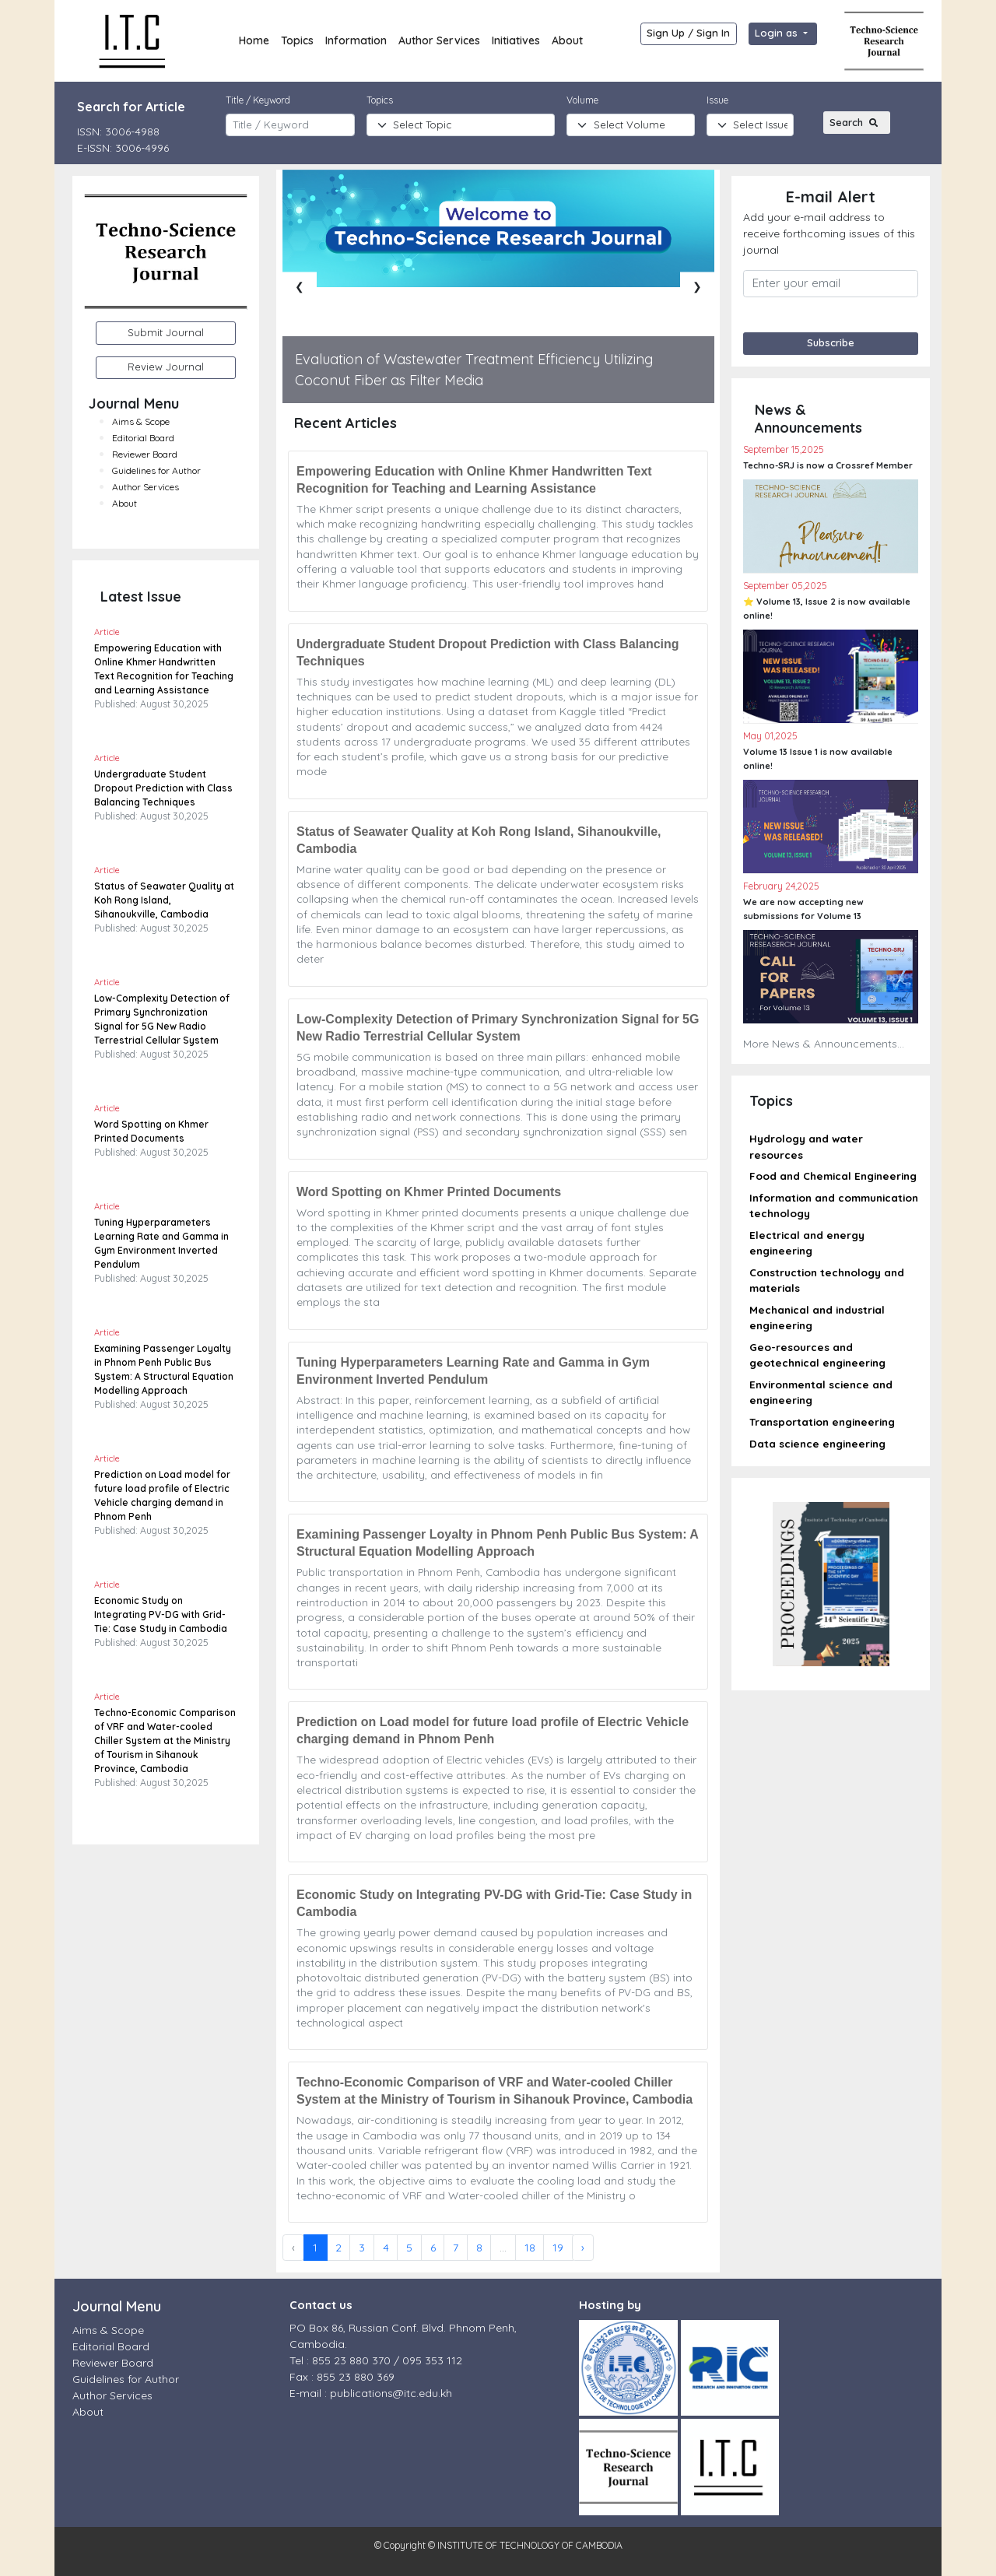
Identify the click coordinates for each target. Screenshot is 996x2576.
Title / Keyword (258, 100)
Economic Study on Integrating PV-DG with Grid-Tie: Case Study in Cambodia (160, 1614)
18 (529, 2248)
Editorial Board (143, 438)
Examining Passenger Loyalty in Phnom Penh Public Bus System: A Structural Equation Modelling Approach (497, 1543)
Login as (778, 32)
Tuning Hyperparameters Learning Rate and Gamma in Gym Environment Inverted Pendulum (473, 1371)
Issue (717, 100)
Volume (582, 100)
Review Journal (166, 366)
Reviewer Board (144, 454)
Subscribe (830, 342)
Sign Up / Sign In (688, 32)
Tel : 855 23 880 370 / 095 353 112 (375, 2360)
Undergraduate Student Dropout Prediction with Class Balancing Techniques (163, 788)
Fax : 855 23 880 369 (342, 2377)
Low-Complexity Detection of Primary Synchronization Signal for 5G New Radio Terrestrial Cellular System (497, 1028)
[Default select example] (750, 125)
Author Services (439, 40)
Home (254, 40)
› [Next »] (582, 2248)
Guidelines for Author (156, 470)
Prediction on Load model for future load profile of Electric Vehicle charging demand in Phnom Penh (492, 1730)
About (567, 40)
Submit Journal (166, 332)
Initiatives (516, 40)
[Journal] (630, 125)
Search (856, 122)
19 (557, 2248)
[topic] (460, 125)
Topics (297, 40)
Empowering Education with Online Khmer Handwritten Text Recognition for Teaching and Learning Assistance (474, 480)
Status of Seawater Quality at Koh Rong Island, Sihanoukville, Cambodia (164, 900)
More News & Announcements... (823, 1044)
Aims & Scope (141, 421)
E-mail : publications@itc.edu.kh (370, 2393)
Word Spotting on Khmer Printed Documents (428, 1192)
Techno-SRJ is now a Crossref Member (828, 465)
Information (356, 40)
